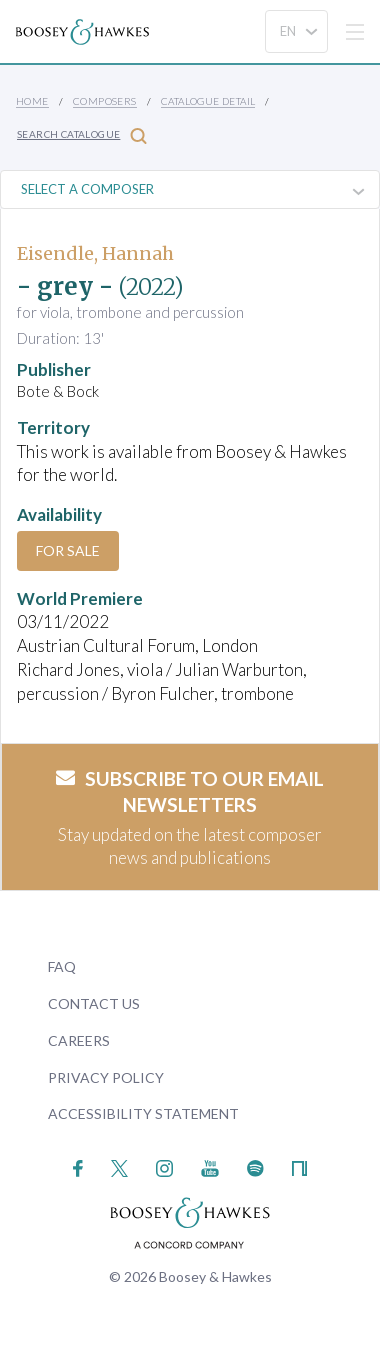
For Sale (68, 550)
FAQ (62, 966)
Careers (79, 1040)
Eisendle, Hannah (95, 253)
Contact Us (94, 1003)
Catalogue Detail (208, 101)
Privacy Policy (106, 1077)
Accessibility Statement (143, 1113)
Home (32, 101)
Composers (105, 101)
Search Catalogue (82, 135)
